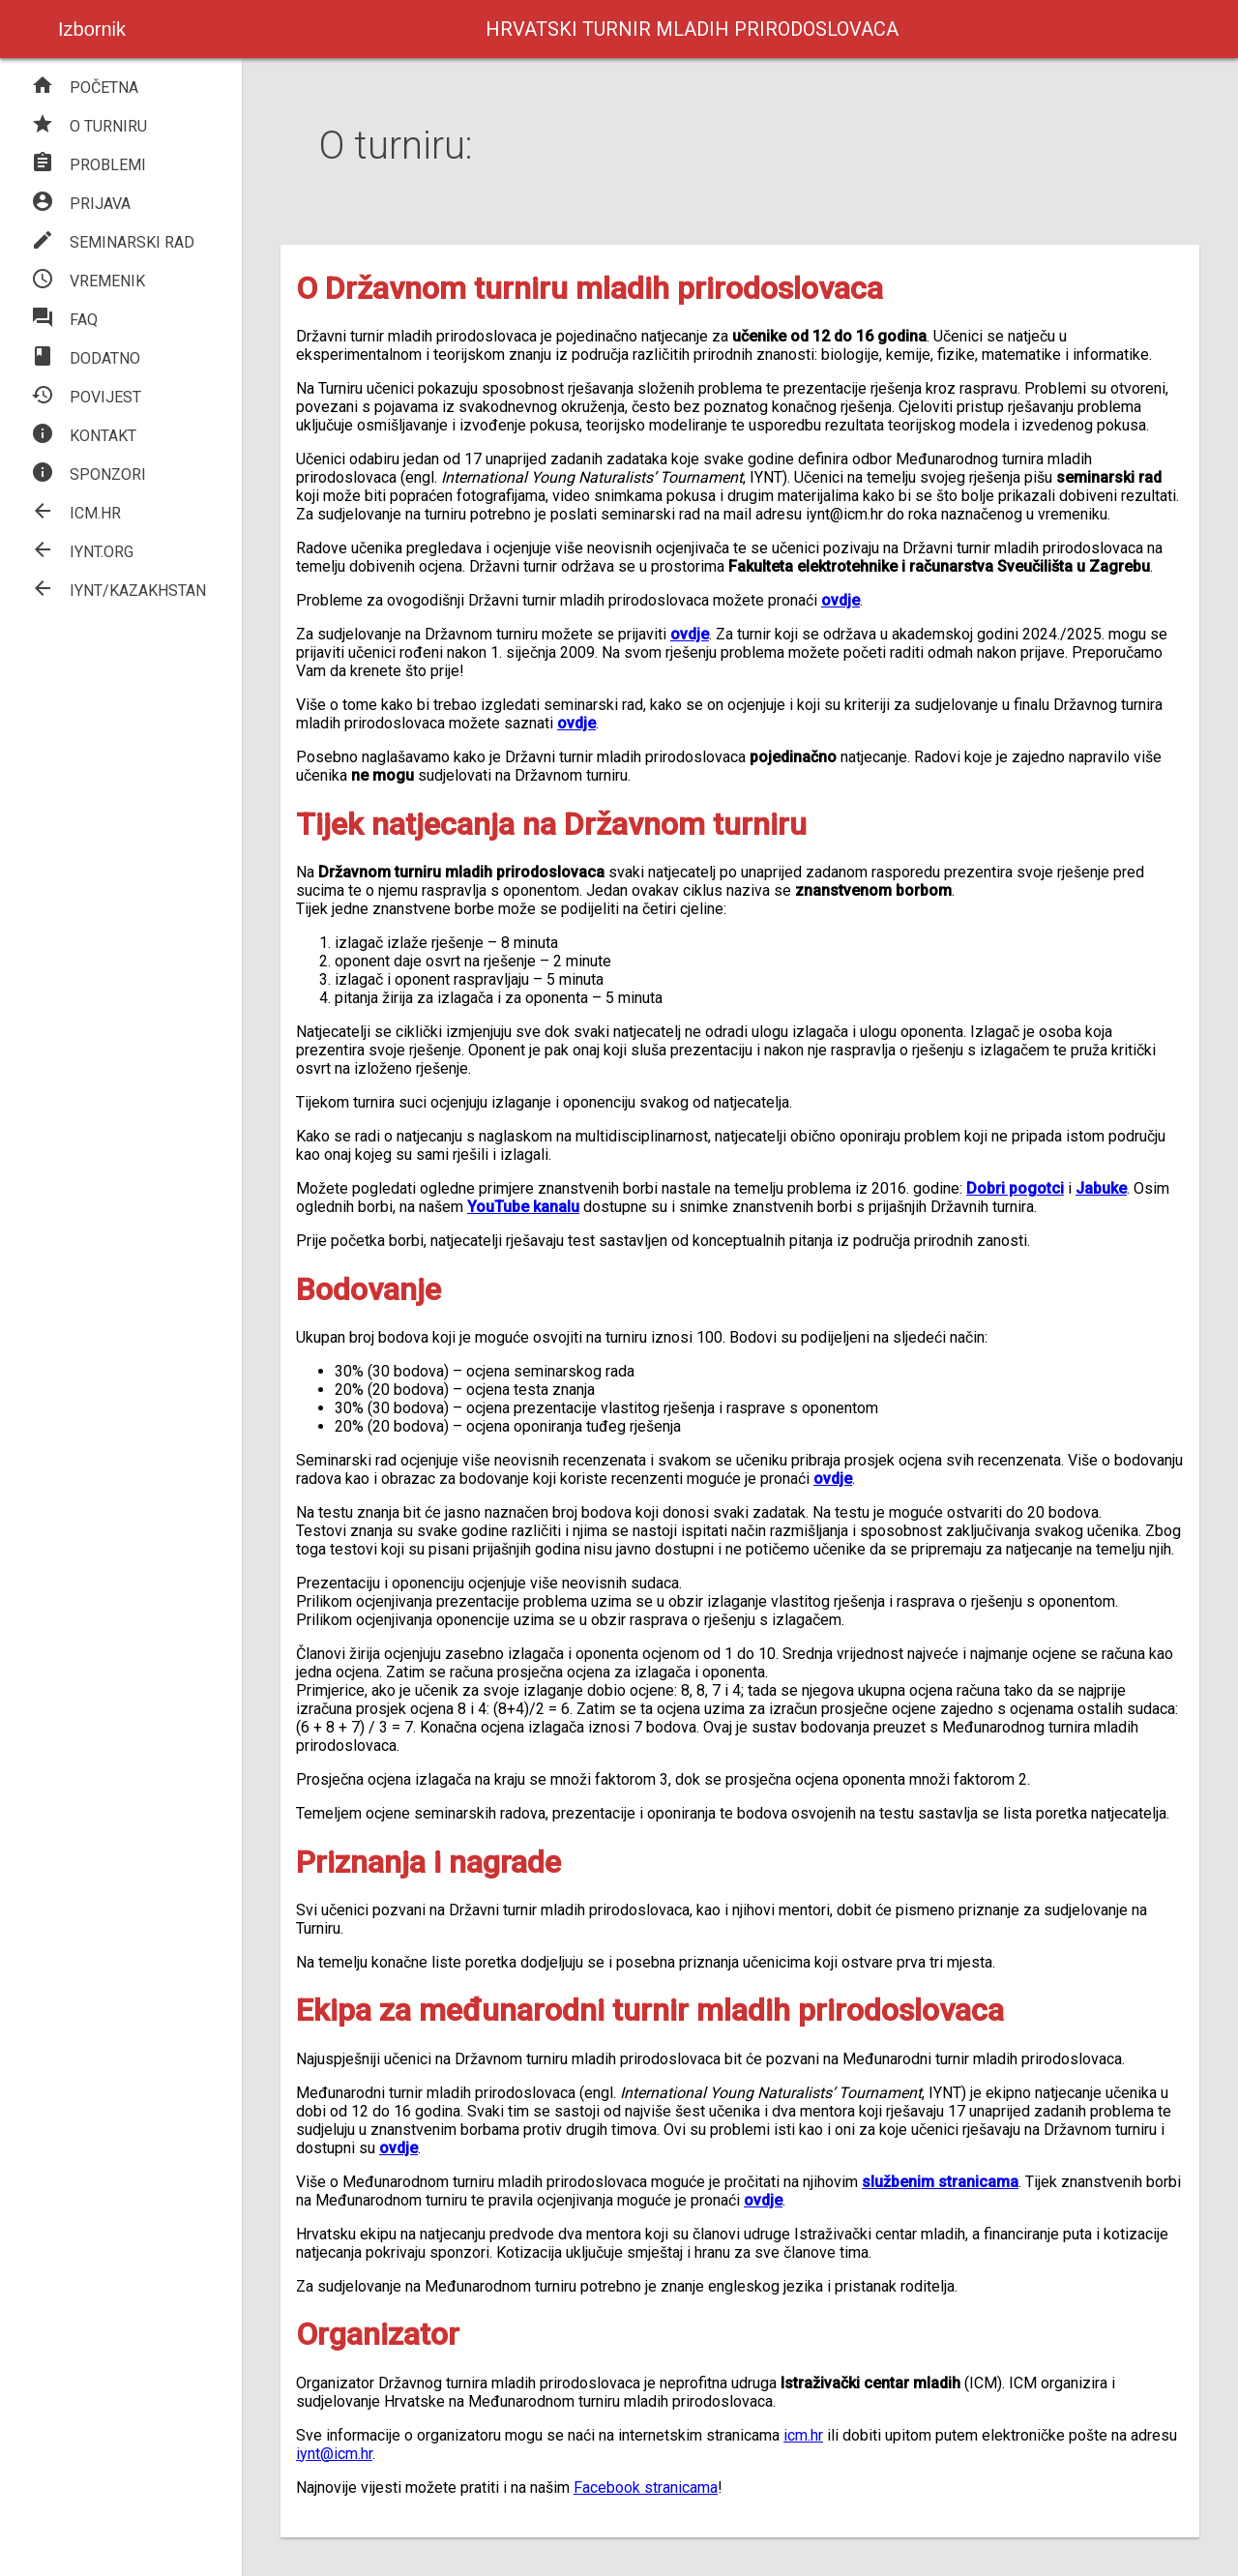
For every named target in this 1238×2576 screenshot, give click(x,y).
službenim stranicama (940, 2182)
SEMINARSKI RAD (112, 242)
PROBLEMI (88, 165)
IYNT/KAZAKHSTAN (118, 590)
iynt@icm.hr (334, 2453)
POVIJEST (86, 397)
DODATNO (85, 358)
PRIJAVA (81, 203)
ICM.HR (76, 513)
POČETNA (84, 87)
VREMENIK (88, 281)
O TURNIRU (89, 126)
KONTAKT (83, 436)
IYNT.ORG (82, 552)
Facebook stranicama (646, 2487)
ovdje (576, 723)
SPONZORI (88, 474)
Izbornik (92, 29)
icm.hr (803, 2435)
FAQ (64, 320)
